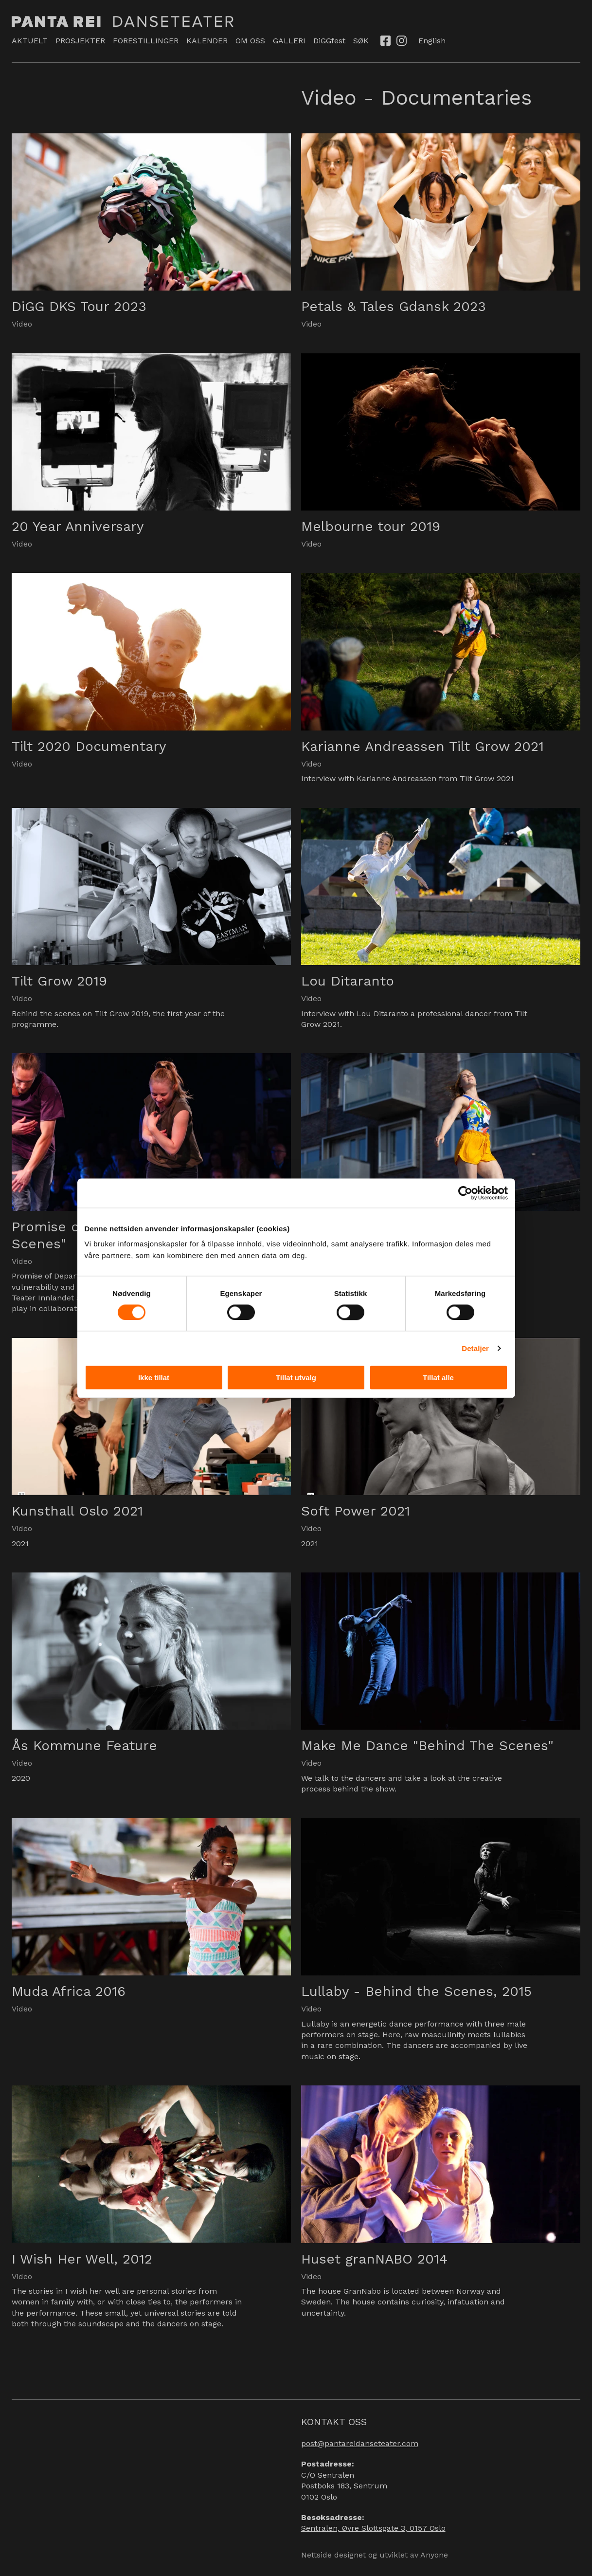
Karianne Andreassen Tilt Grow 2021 (422, 746)
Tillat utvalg (296, 1377)
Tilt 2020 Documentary (89, 746)
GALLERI (289, 40)
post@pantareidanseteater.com (359, 2443)
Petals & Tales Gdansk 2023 (393, 306)
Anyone (434, 2554)
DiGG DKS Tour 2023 (79, 306)
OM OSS (250, 40)
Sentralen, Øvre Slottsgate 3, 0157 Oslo (373, 2528)
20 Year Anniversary (78, 526)
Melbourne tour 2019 (370, 526)
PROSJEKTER (80, 40)
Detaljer (475, 1348)
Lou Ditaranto (347, 981)
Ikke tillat (153, 1377)
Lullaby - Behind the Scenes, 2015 (416, 1991)
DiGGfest (329, 40)
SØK (361, 40)
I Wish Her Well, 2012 (82, 2259)
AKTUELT (30, 40)
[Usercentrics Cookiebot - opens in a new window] (465, 1193)
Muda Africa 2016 (69, 1991)
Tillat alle (438, 1377)
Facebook (385, 40)
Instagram (401, 40)
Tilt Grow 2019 (59, 981)
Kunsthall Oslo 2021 (77, 1511)
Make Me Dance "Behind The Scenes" (427, 1745)
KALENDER (207, 40)
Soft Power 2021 (355, 1511)
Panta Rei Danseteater (122, 21)
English (432, 40)
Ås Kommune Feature (84, 1745)
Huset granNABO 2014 (374, 2259)
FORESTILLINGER (146, 40)
